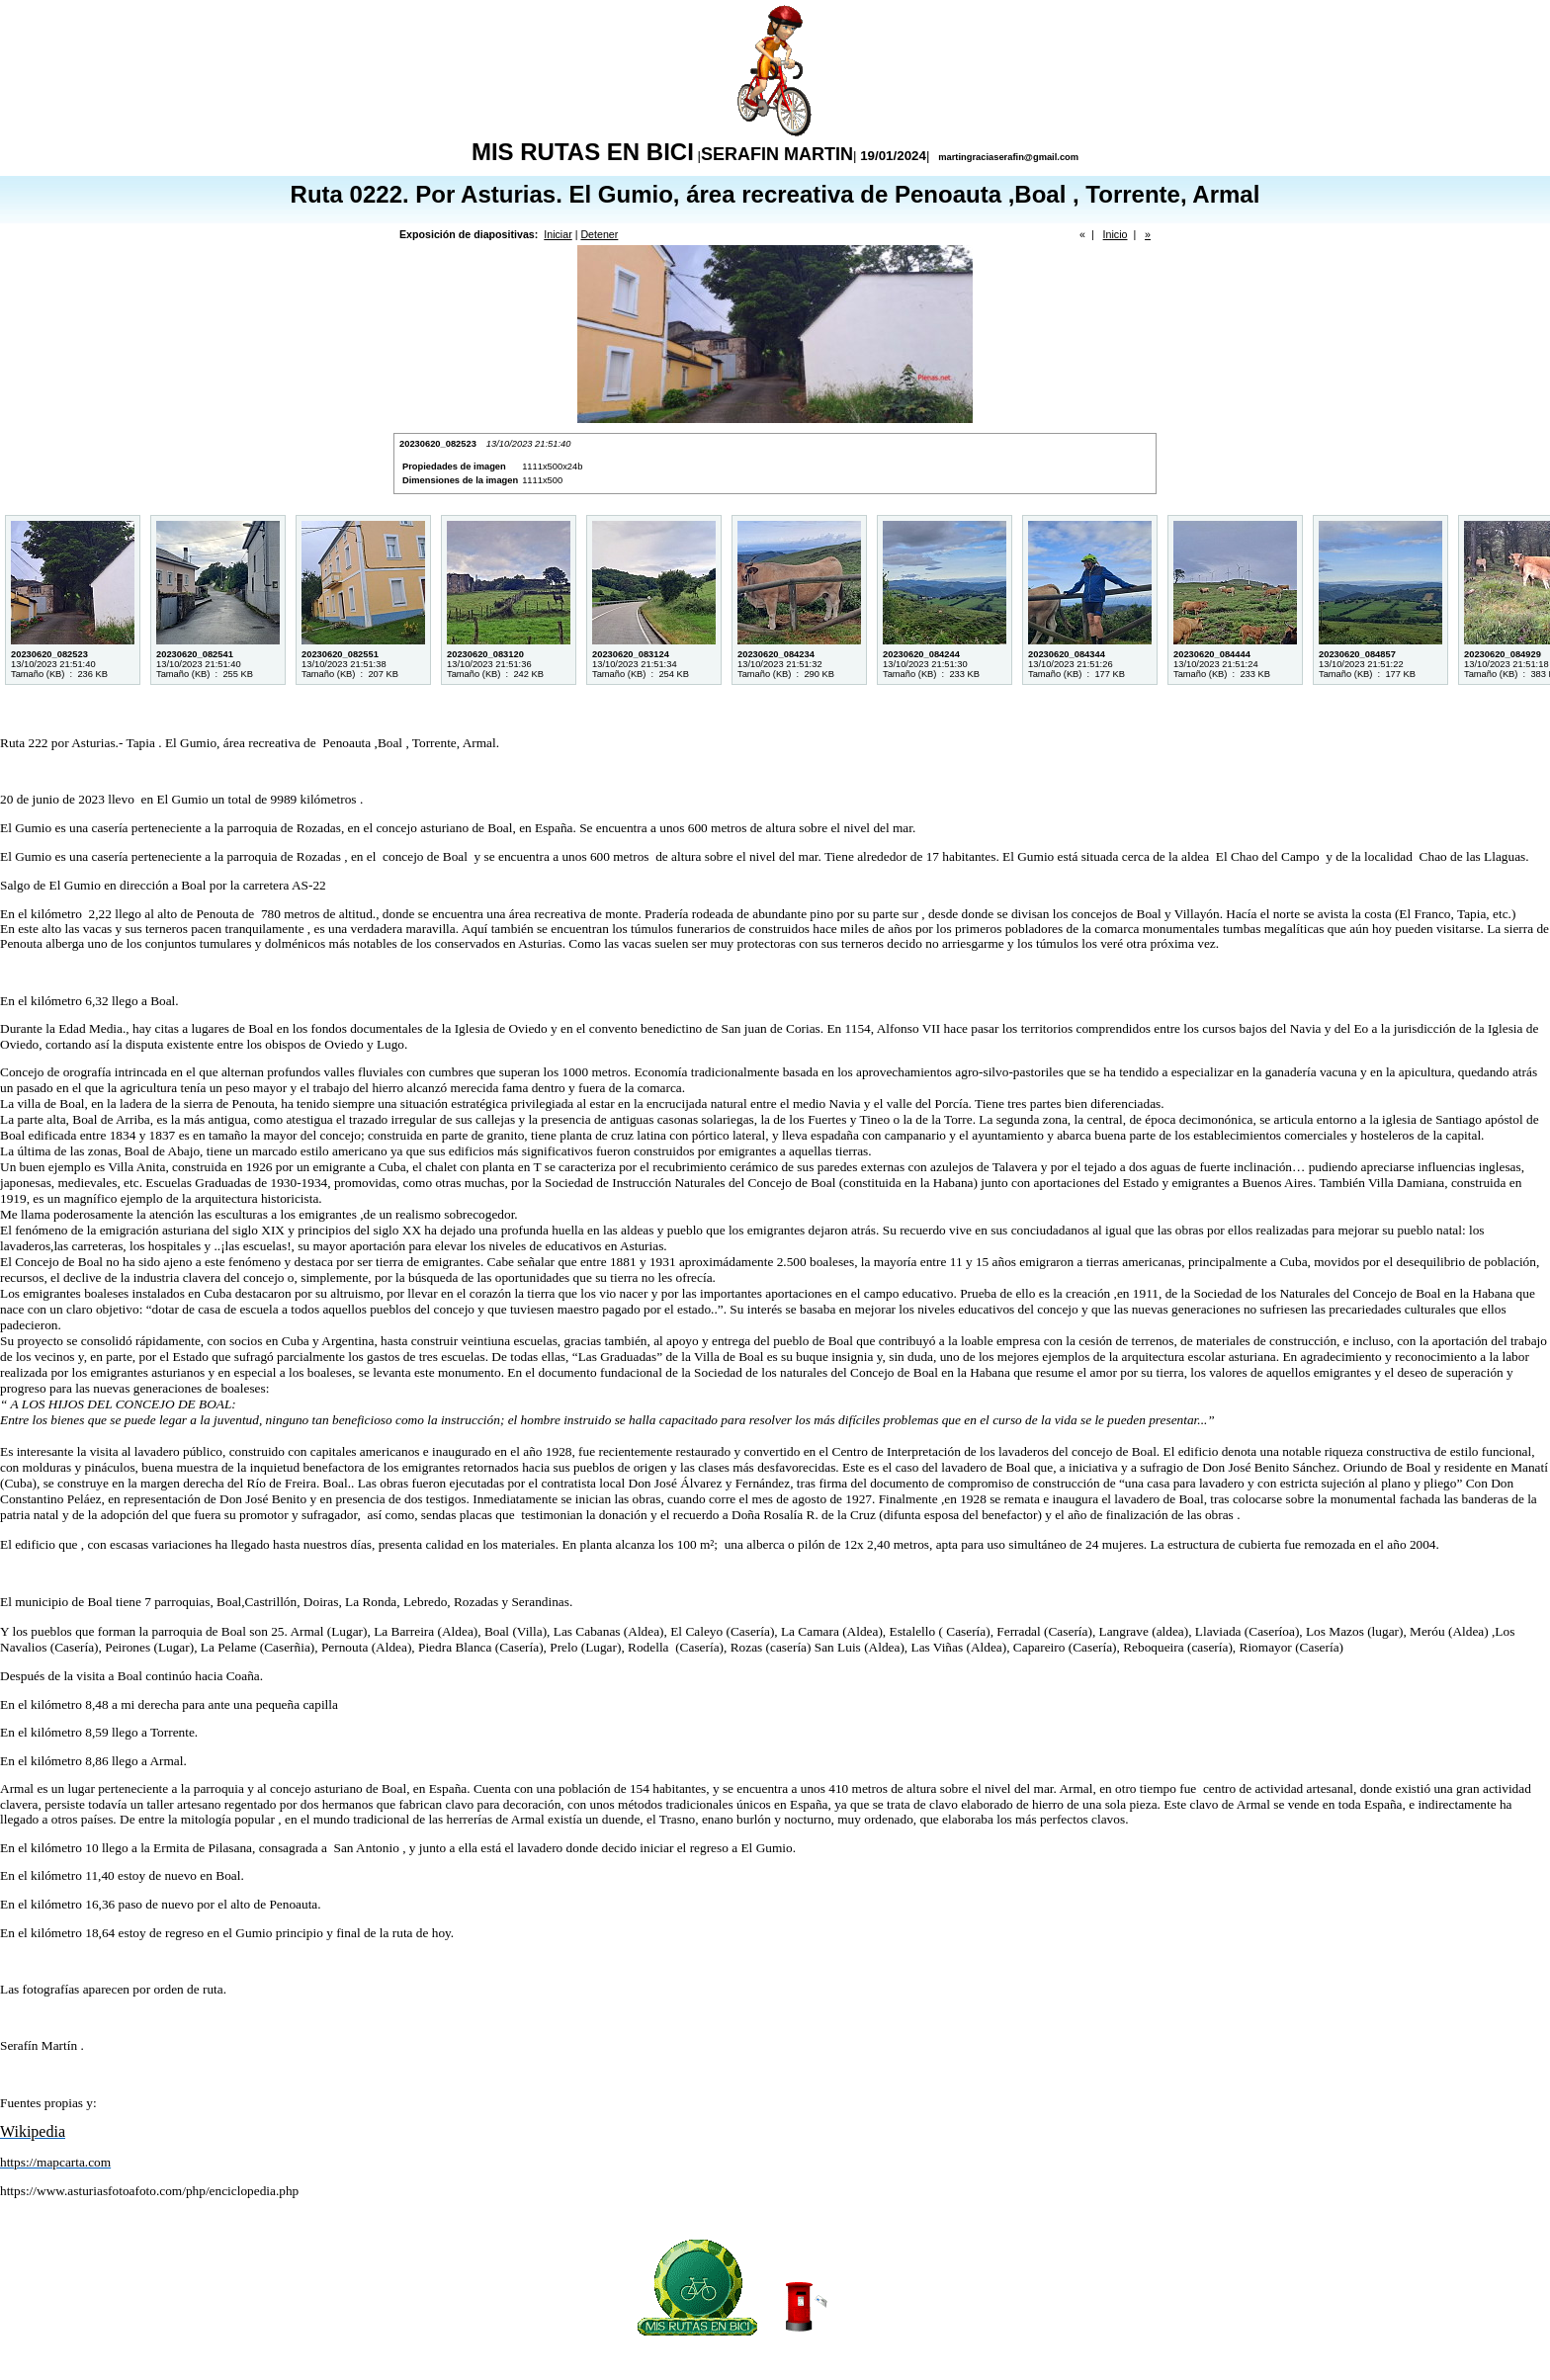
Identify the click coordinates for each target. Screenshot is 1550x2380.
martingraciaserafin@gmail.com (1007, 157)
